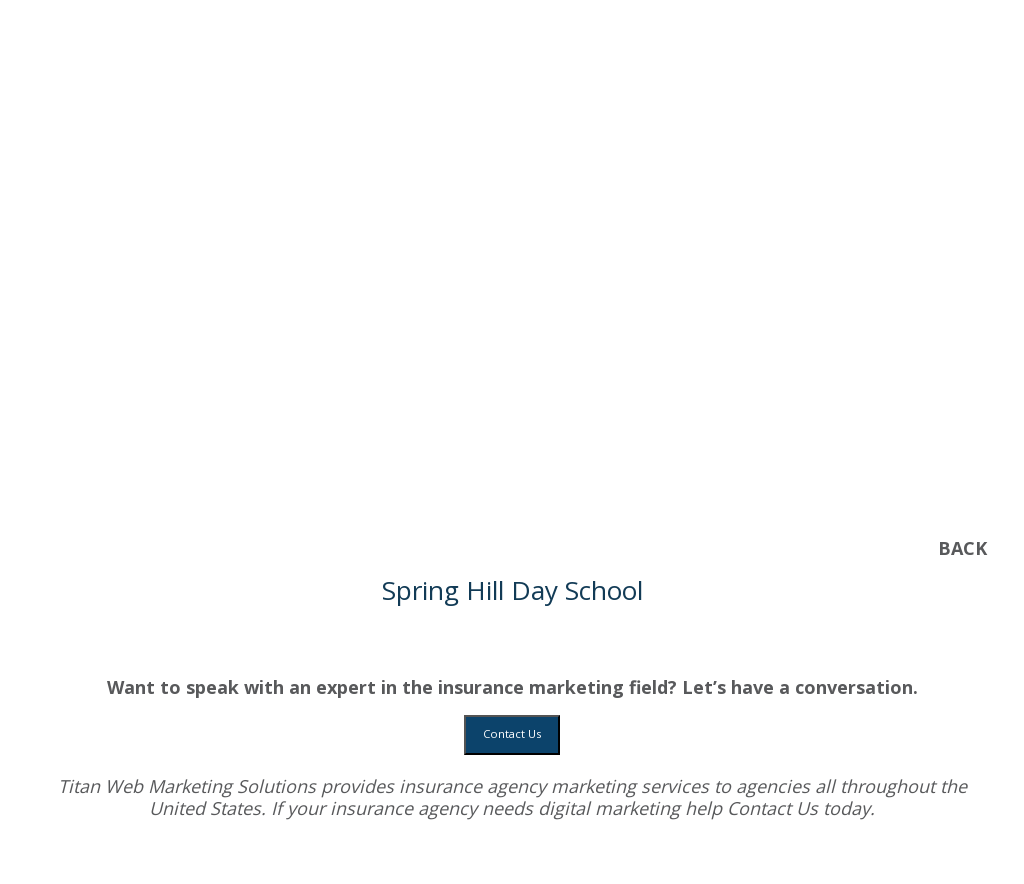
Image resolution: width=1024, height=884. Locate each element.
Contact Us (512, 733)
